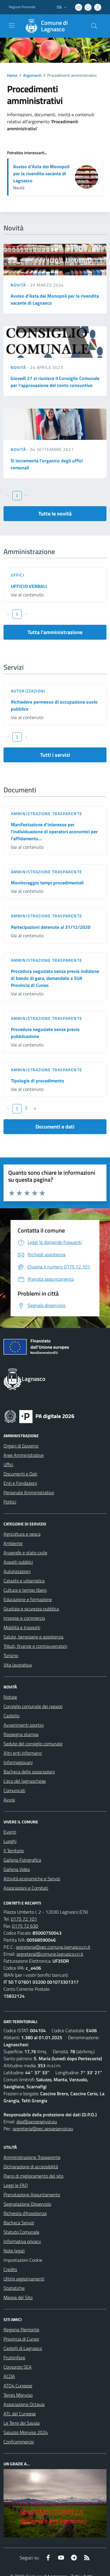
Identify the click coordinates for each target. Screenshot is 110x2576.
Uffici (17, 575)
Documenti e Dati (20, 1473)
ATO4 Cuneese (18, 2385)
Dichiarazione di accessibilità (31, 2166)
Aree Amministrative (24, 1455)
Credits (10, 2269)
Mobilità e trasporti (22, 1627)
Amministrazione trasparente (46, 813)
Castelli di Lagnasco (23, 2348)
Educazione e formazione (28, 1599)
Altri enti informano (23, 1752)
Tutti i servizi (55, 755)
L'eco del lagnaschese (25, 1781)
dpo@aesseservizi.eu (36, 2121)
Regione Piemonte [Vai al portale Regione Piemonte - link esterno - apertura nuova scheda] (22, 7)
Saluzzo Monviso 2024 (26, 2432)
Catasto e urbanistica (24, 1580)
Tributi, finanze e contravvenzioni (35, 1646)
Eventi (10, 1831)
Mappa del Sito (18, 2297)
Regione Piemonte (21, 2329)
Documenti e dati (55, 1127)
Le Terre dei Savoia (22, 2422)
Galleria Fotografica (22, 1859)
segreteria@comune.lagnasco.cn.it (49, 1953)
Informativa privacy (22, 2241)
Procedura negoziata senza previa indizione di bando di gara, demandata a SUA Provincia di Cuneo (55, 978)
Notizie (10, 1696)
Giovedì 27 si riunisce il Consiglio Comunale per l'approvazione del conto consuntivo (55, 382)
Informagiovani (18, 1762)
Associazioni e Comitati (26, 1887)
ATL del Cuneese (20, 2413)
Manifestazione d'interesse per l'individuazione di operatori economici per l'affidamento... (54, 831)
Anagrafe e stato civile (25, 1552)
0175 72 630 (25, 1925)
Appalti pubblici (18, 1561)
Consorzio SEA (18, 2366)
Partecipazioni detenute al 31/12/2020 (50, 927)
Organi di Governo (21, 1445)
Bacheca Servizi (19, 2222)
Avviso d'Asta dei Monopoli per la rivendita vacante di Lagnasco (41, 173)
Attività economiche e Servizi (32, 1878)
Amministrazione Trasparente (32, 2157)
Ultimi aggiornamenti (24, 2278)
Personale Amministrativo (29, 1492)
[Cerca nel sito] (94, 26)
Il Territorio (14, 1850)
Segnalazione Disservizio (27, 2203)
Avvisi (9, 1799)
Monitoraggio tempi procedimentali (47, 882)
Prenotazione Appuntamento (32, 2194)
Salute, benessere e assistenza (33, 1636)
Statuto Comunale (21, 2231)
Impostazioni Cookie (23, 2259)
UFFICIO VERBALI (29, 586)
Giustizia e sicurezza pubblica (31, 1608)
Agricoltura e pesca (22, 1533)
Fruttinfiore (14, 2357)
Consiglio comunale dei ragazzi (33, 1706)
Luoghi (10, 1841)
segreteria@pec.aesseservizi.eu (43, 2128)
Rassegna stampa (21, 1734)
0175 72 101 (24, 1918)
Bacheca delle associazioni (29, 1771)
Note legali (14, 2250)
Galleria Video (17, 1869)
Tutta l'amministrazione (55, 632)
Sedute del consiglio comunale (33, 1743)
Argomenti (32, 75)
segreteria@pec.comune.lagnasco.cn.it (53, 1946)
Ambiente (13, 1543)
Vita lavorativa (18, 1664)
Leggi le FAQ (16, 2185)
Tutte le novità (55, 514)
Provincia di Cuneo (21, 2338)
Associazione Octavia (24, 2404)
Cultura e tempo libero (25, 1589)
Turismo (11, 1655)
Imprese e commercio (24, 1618)
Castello (11, 1715)
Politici (10, 1501)
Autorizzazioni (28, 691)
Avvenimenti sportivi (24, 1724)
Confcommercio (19, 2441)
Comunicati (14, 1790)
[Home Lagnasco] (52, 26)
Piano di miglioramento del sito (33, 2175)
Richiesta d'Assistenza (25, 2213)
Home (12, 75)
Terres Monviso (18, 2394)
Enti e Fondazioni (20, 1483)
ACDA (9, 2376)
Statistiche (14, 2288)
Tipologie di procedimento (37, 1080)
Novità (19, 285)
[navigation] (11, 25)
